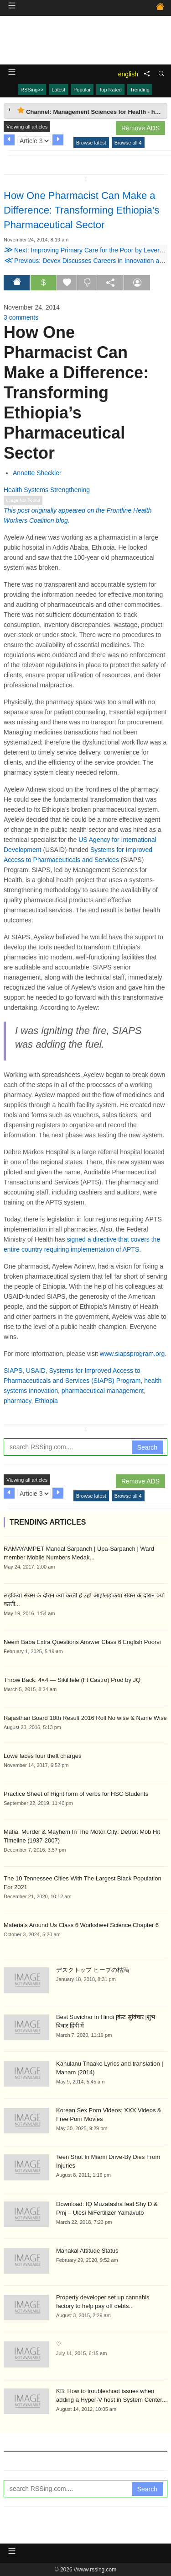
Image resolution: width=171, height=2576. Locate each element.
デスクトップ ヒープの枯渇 (92, 1969)
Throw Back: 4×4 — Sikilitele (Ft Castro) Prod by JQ (72, 1679)
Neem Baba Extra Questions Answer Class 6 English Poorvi (82, 1642)
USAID (36, 1370)
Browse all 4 (128, 142)
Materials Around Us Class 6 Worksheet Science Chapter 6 (81, 1925)
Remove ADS (140, 128)
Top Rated (110, 89)
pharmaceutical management (103, 1390)
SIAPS (13, 1370)
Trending (140, 89)
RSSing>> (32, 89)
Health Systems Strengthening (47, 489)
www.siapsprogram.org (132, 1353)
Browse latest (91, 142)
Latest (58, 89)
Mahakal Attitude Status (87, 2250)
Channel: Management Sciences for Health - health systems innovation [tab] (92, 111)
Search (147, 1447)
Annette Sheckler (37, 473)
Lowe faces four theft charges (43, 1755)
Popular (82, 89)
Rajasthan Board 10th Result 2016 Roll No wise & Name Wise (85, 1717)
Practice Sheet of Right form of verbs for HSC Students (76, 1793)
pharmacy (17, 1400)
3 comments (21, 317)
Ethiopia (46, 1400)
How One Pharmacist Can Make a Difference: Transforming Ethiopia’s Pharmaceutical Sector (82, 210)
